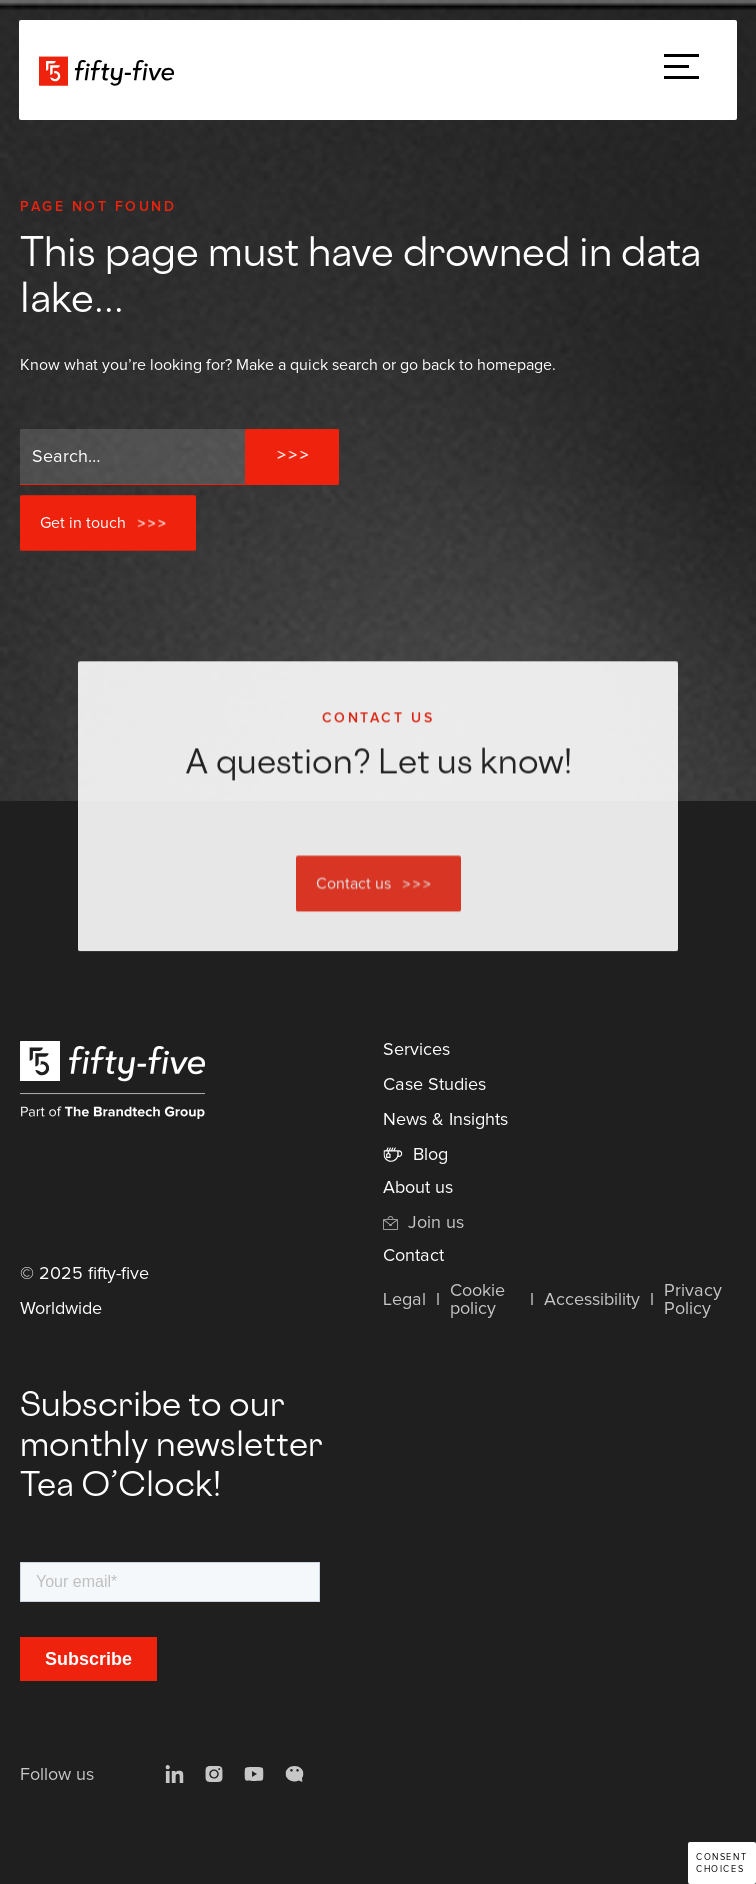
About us (418, 1188)
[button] (681, 70)
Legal (404, 1300)
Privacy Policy (693, 1300)
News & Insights (445, 1120)
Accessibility (592, 1300)
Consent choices (721, 1863)
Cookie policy (477, 1300)
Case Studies (434, 1085)
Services (416, 1050)
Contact (413, 1256)
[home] (111, 70)
